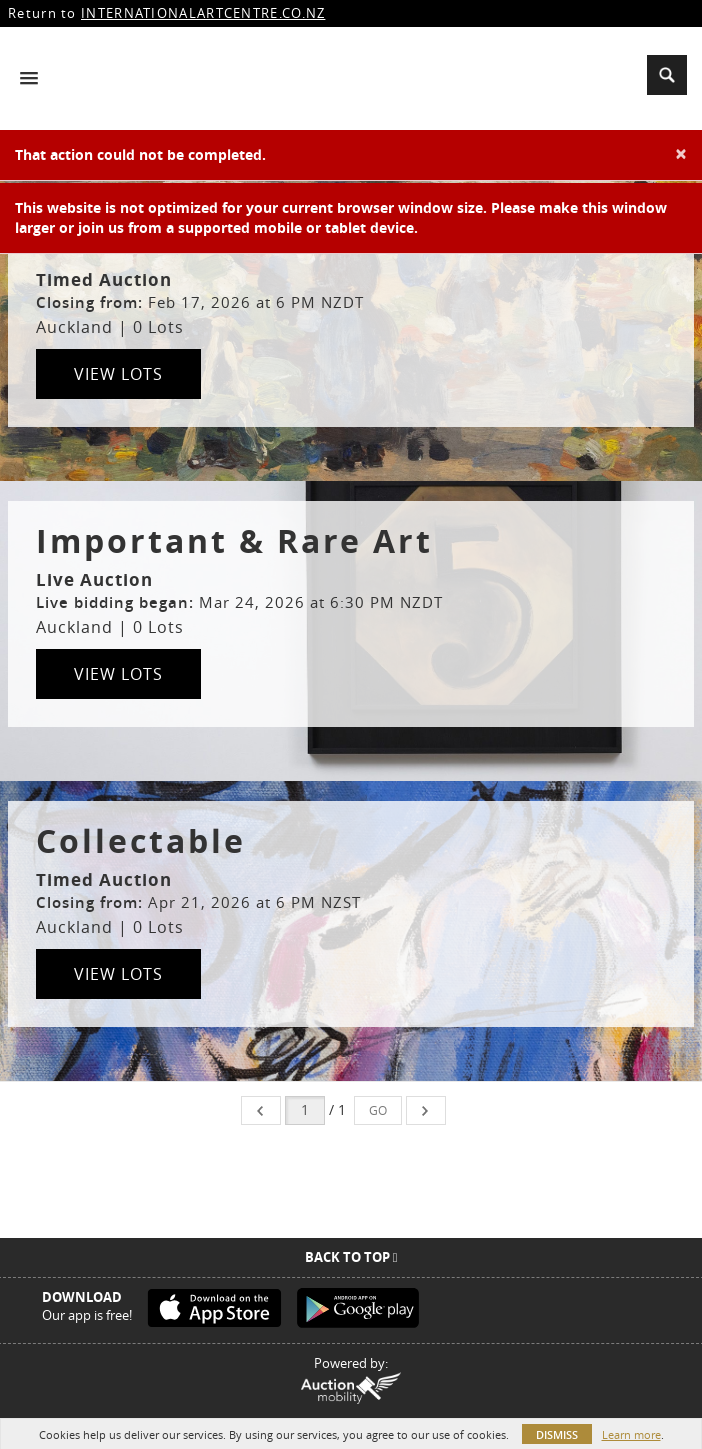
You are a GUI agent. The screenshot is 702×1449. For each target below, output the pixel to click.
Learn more (631, 1434)
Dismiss (557, 1434)
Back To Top (351, 1257)
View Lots (118, 374)
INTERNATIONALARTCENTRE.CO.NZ (203, 13)
